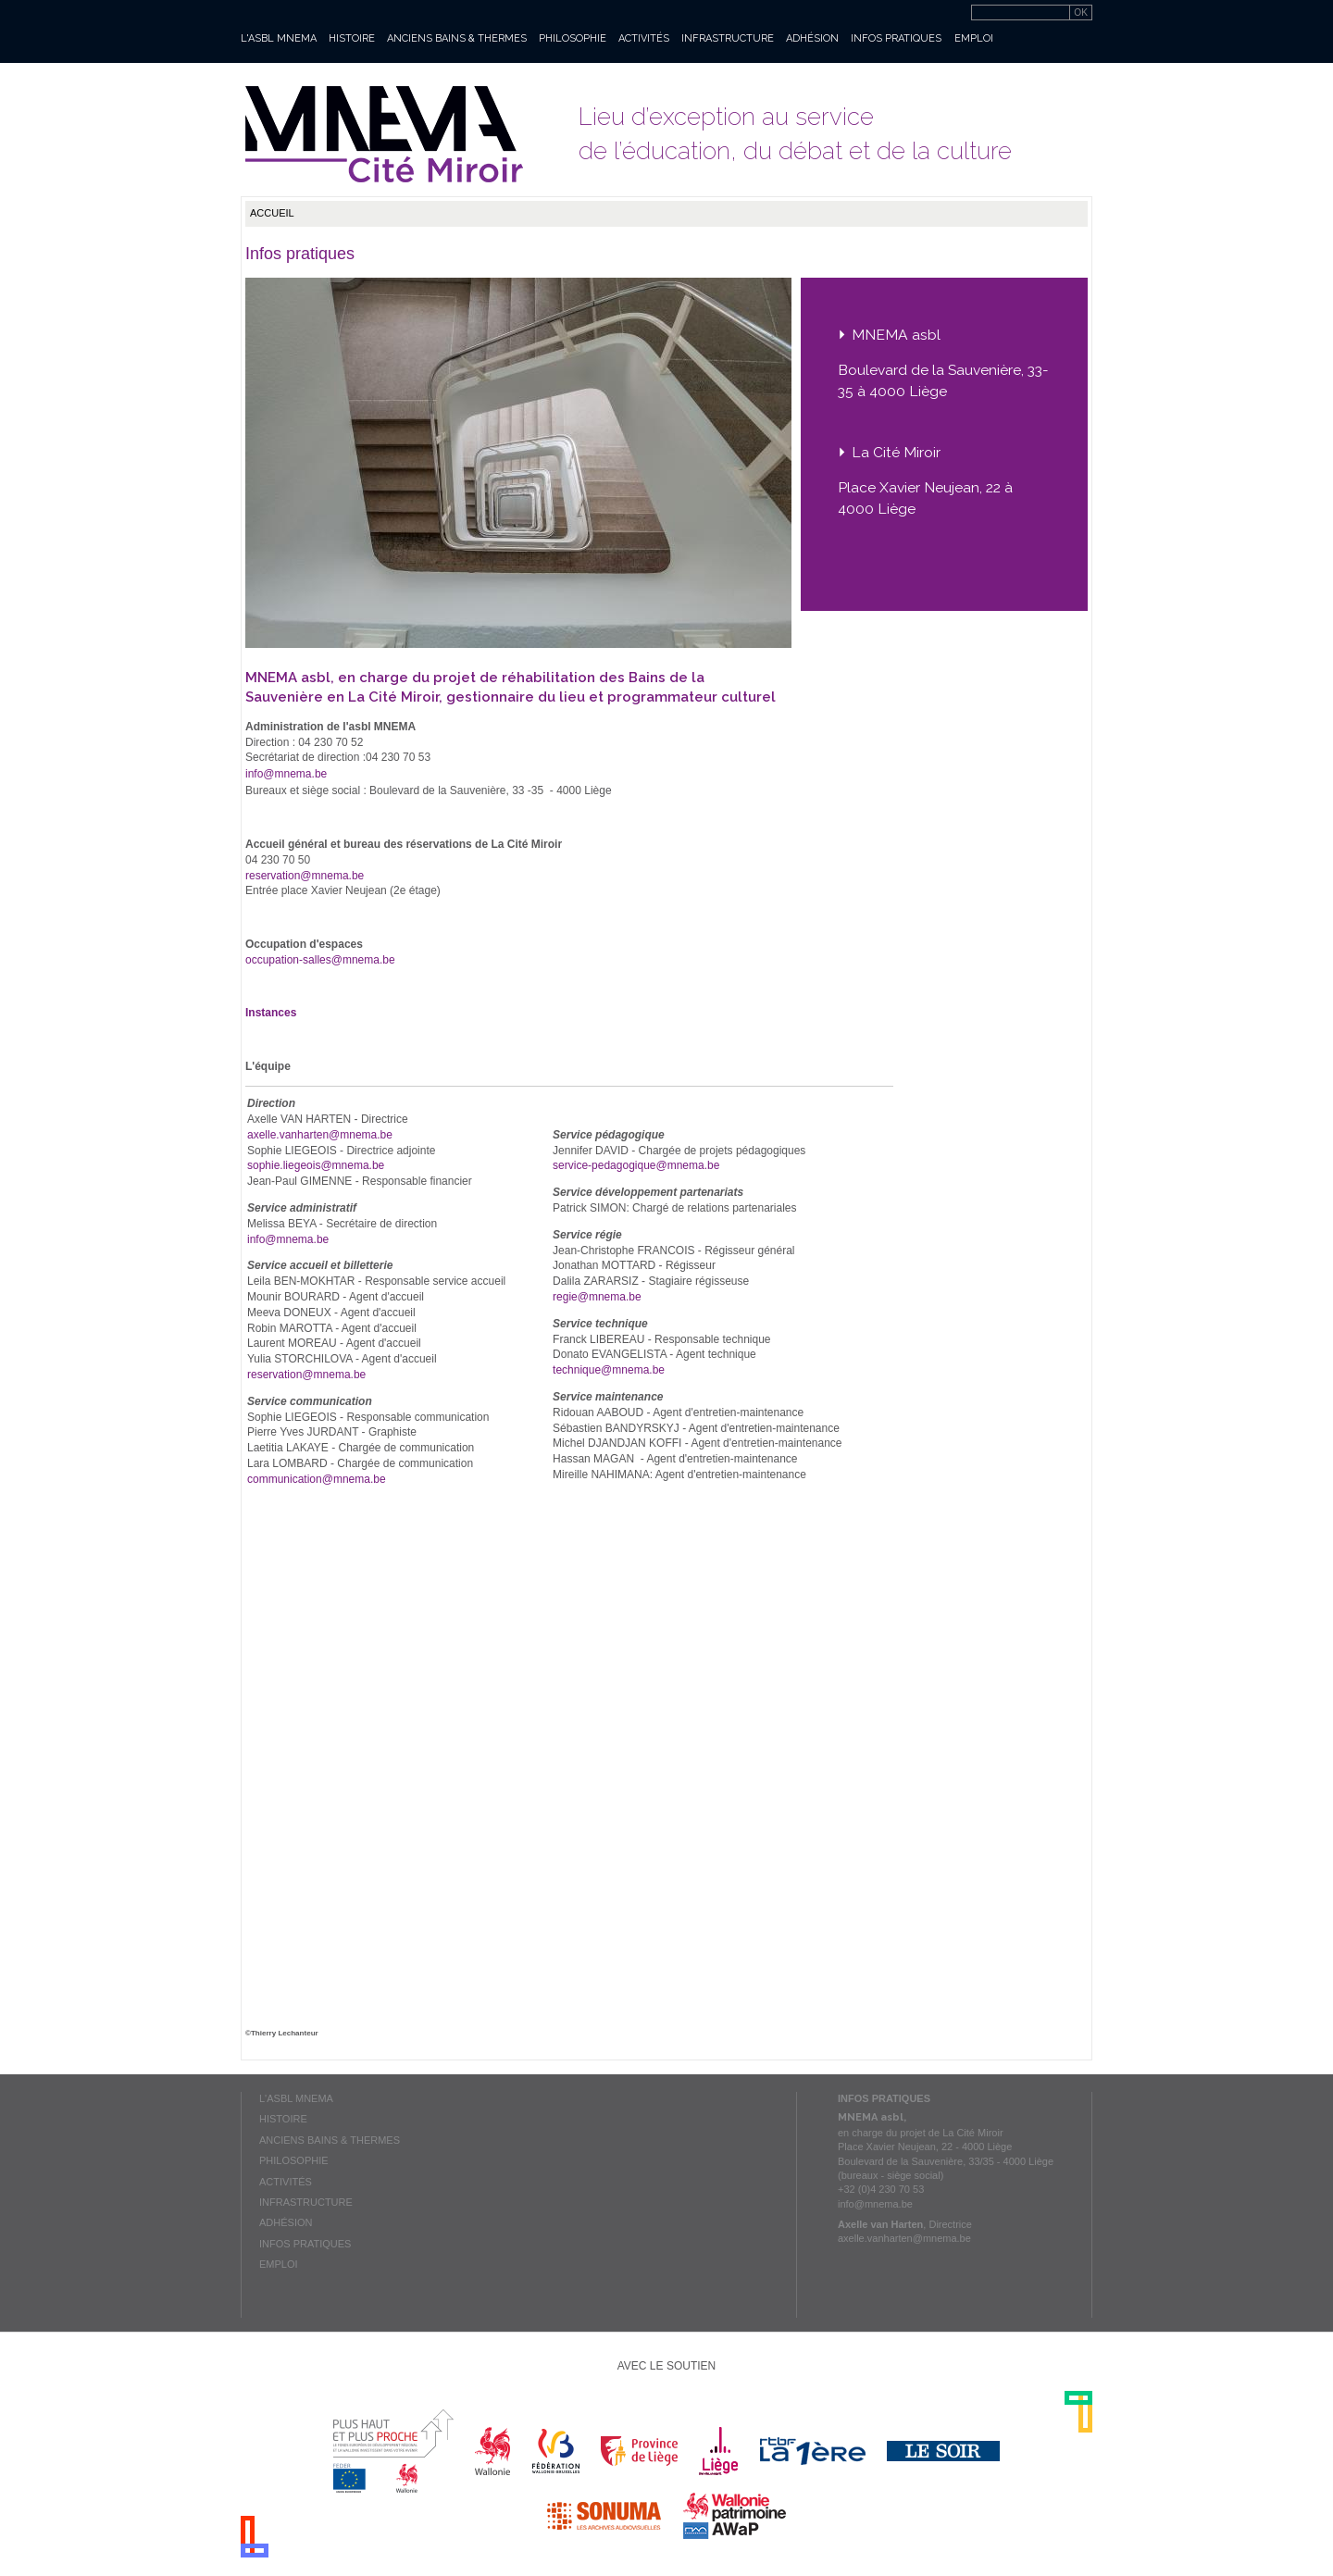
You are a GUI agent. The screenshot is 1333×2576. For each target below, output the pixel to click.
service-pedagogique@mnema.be (636, 1165)
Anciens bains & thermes (457, 38)
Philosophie (572, 38)
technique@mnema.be (609, 1369)
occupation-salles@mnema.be (320, 959)
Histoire (352, 38)
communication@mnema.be (316, 1479)
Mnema (384, 134)
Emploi (973, 38)
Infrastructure (727, 38)
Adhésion (812, 38)
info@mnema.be (286, 773)
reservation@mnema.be (304, 875)
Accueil (272, 212)
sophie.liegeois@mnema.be (315, 1165)
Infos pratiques (896, 38)
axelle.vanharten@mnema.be (319, 1134)
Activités (643, 38)
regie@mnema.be (597, 1296)
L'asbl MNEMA (279, 38)
